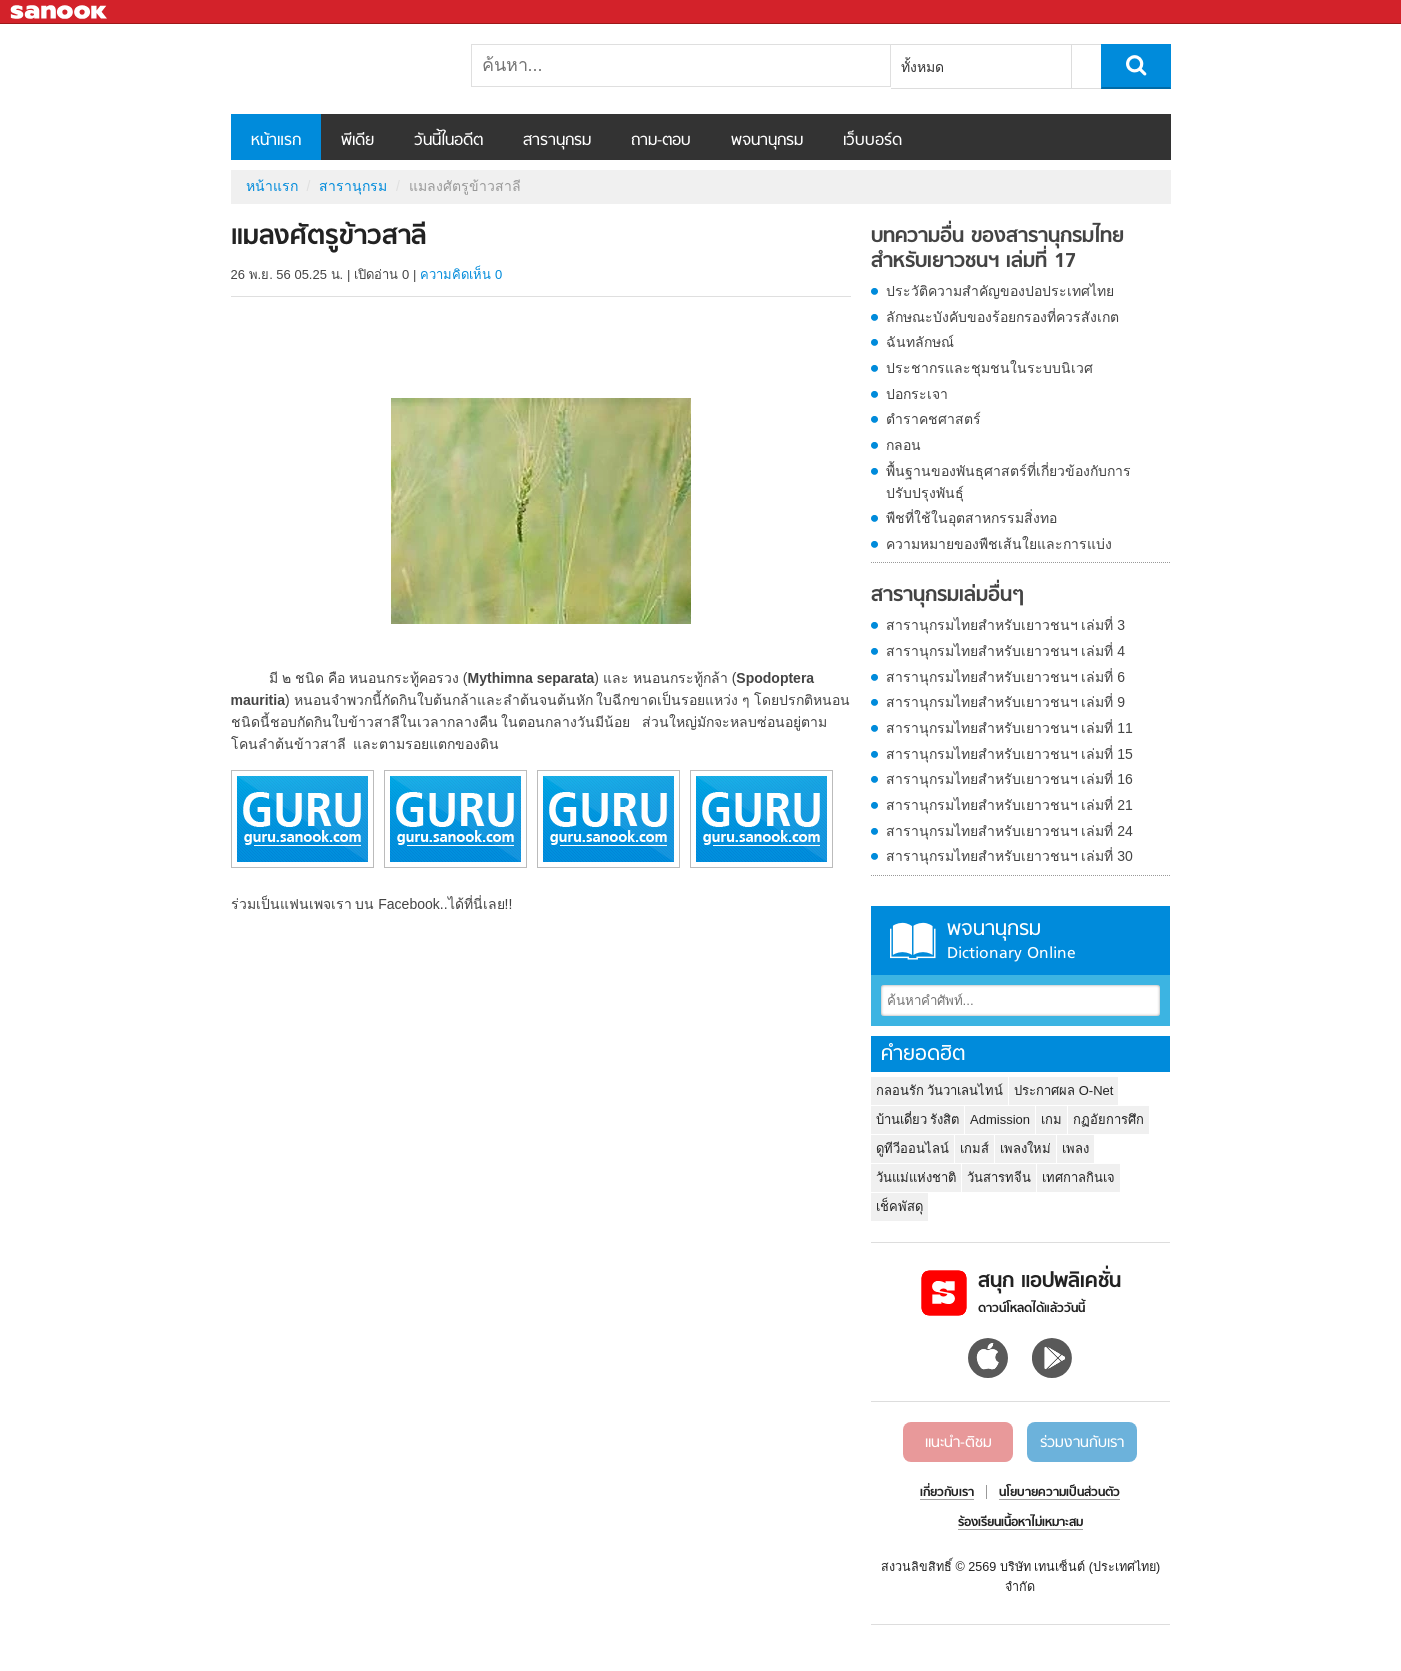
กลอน (903, 445)
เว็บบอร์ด (872, 141)
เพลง (1075, 1148)
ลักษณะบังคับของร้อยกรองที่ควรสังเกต (1002, 317)
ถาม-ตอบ (661, 141)
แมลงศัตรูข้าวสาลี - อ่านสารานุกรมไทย (336, 69)
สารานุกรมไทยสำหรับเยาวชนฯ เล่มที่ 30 (1009, 856)
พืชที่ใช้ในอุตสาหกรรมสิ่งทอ (971, 518)
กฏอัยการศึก (1108, 1119)
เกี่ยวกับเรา (947, 1493)
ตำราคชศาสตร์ (933, 419)
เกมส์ (974, 1148)
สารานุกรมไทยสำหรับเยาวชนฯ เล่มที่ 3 (1006, 625)
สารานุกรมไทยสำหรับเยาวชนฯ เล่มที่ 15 (1009, 754)
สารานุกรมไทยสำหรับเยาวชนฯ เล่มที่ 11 (1009, 728)
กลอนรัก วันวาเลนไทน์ (940, 1090)
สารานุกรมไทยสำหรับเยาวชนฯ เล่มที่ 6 (1006, 677)
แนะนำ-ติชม (958, 1443)
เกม (1051, 1119)
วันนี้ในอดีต (448, 141)
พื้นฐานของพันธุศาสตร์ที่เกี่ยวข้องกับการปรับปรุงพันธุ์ (1008, 482)
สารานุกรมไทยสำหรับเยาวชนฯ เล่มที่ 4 (1006, 651)
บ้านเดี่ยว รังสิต (918, 1119)
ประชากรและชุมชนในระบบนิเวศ (989, 368)
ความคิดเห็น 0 (461, 274)
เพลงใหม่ (1025, 1148)
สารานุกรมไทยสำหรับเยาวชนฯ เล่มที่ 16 (1009, 779)
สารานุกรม (557, 141)
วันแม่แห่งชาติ (916, 1177)
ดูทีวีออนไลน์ (912, 1148)
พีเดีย (357, 141)
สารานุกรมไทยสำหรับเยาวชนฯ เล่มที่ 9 (1006, 702)
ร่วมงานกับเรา (1082, 1443)
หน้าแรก (276, 141)
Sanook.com (60, 12)
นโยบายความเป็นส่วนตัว (1059, 1493)
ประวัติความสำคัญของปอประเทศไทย (1000, 291)
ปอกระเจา (917, 394)
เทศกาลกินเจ (1078, 1177)
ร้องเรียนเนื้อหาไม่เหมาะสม (1020, 1523)
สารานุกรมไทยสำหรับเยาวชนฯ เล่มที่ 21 (1009, 805)
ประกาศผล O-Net (1063, 1090)
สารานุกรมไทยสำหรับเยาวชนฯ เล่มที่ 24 (1009, 831)
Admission (1000, 1119)
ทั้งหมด (922, 67)
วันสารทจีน (999, 1177)
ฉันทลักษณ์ (920, 342)
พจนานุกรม (767, 141)
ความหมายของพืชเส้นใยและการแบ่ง (999, 544)
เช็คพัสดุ (899, 1206)
